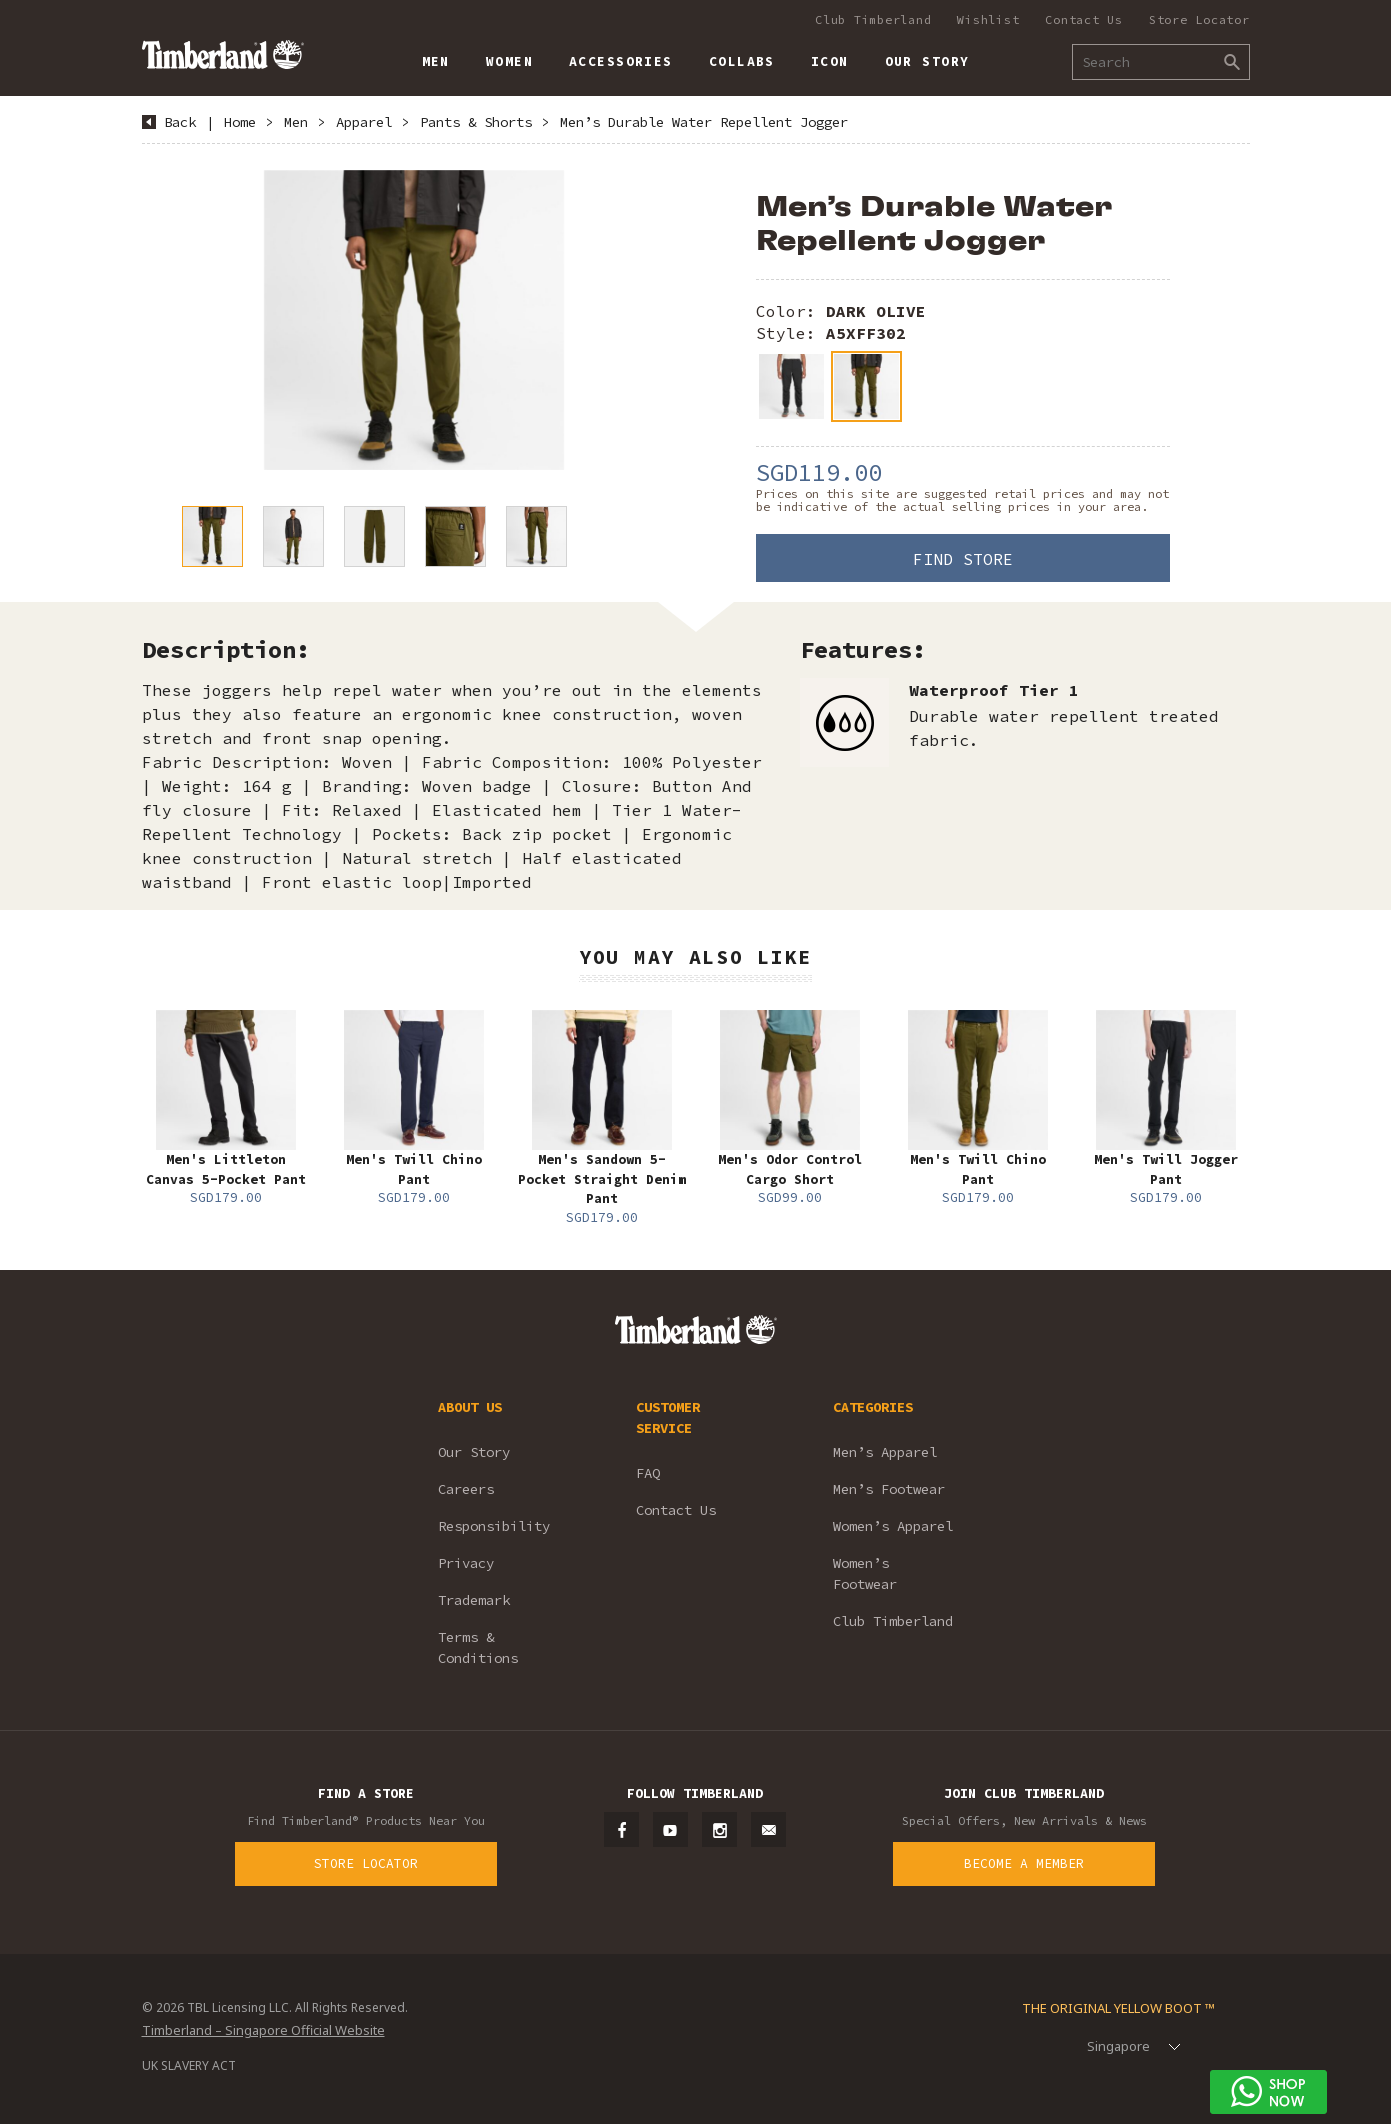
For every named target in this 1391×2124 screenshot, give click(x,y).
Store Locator (1199, 19)
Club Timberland (873, 19)
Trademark (474, 1600)
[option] (414, 320)
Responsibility (494, 1526)
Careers (466, 1489)
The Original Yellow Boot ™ (1118, 2008)
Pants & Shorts (476, 122)
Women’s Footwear (865, 1573)
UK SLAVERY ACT (189, 2065)
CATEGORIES (873, 1407)
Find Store (963, 559)
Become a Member (1024, 1863)
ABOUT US (470, 1407)
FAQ (648, 1473)
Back (180, 122)
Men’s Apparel (885, 1452)
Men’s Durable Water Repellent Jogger (704, 122)
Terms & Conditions (478, 1647)
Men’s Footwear (889, 1489)
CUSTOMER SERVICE (668, 1417)
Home (240, 122)
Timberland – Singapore (222, 54)
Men (296, 122)
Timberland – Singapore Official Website (263, 2030)
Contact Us (1084, 19)
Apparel (364, 122)
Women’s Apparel (893, 1526)
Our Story (474, 1452)
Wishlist (988, 19)
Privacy (466, 1563)
